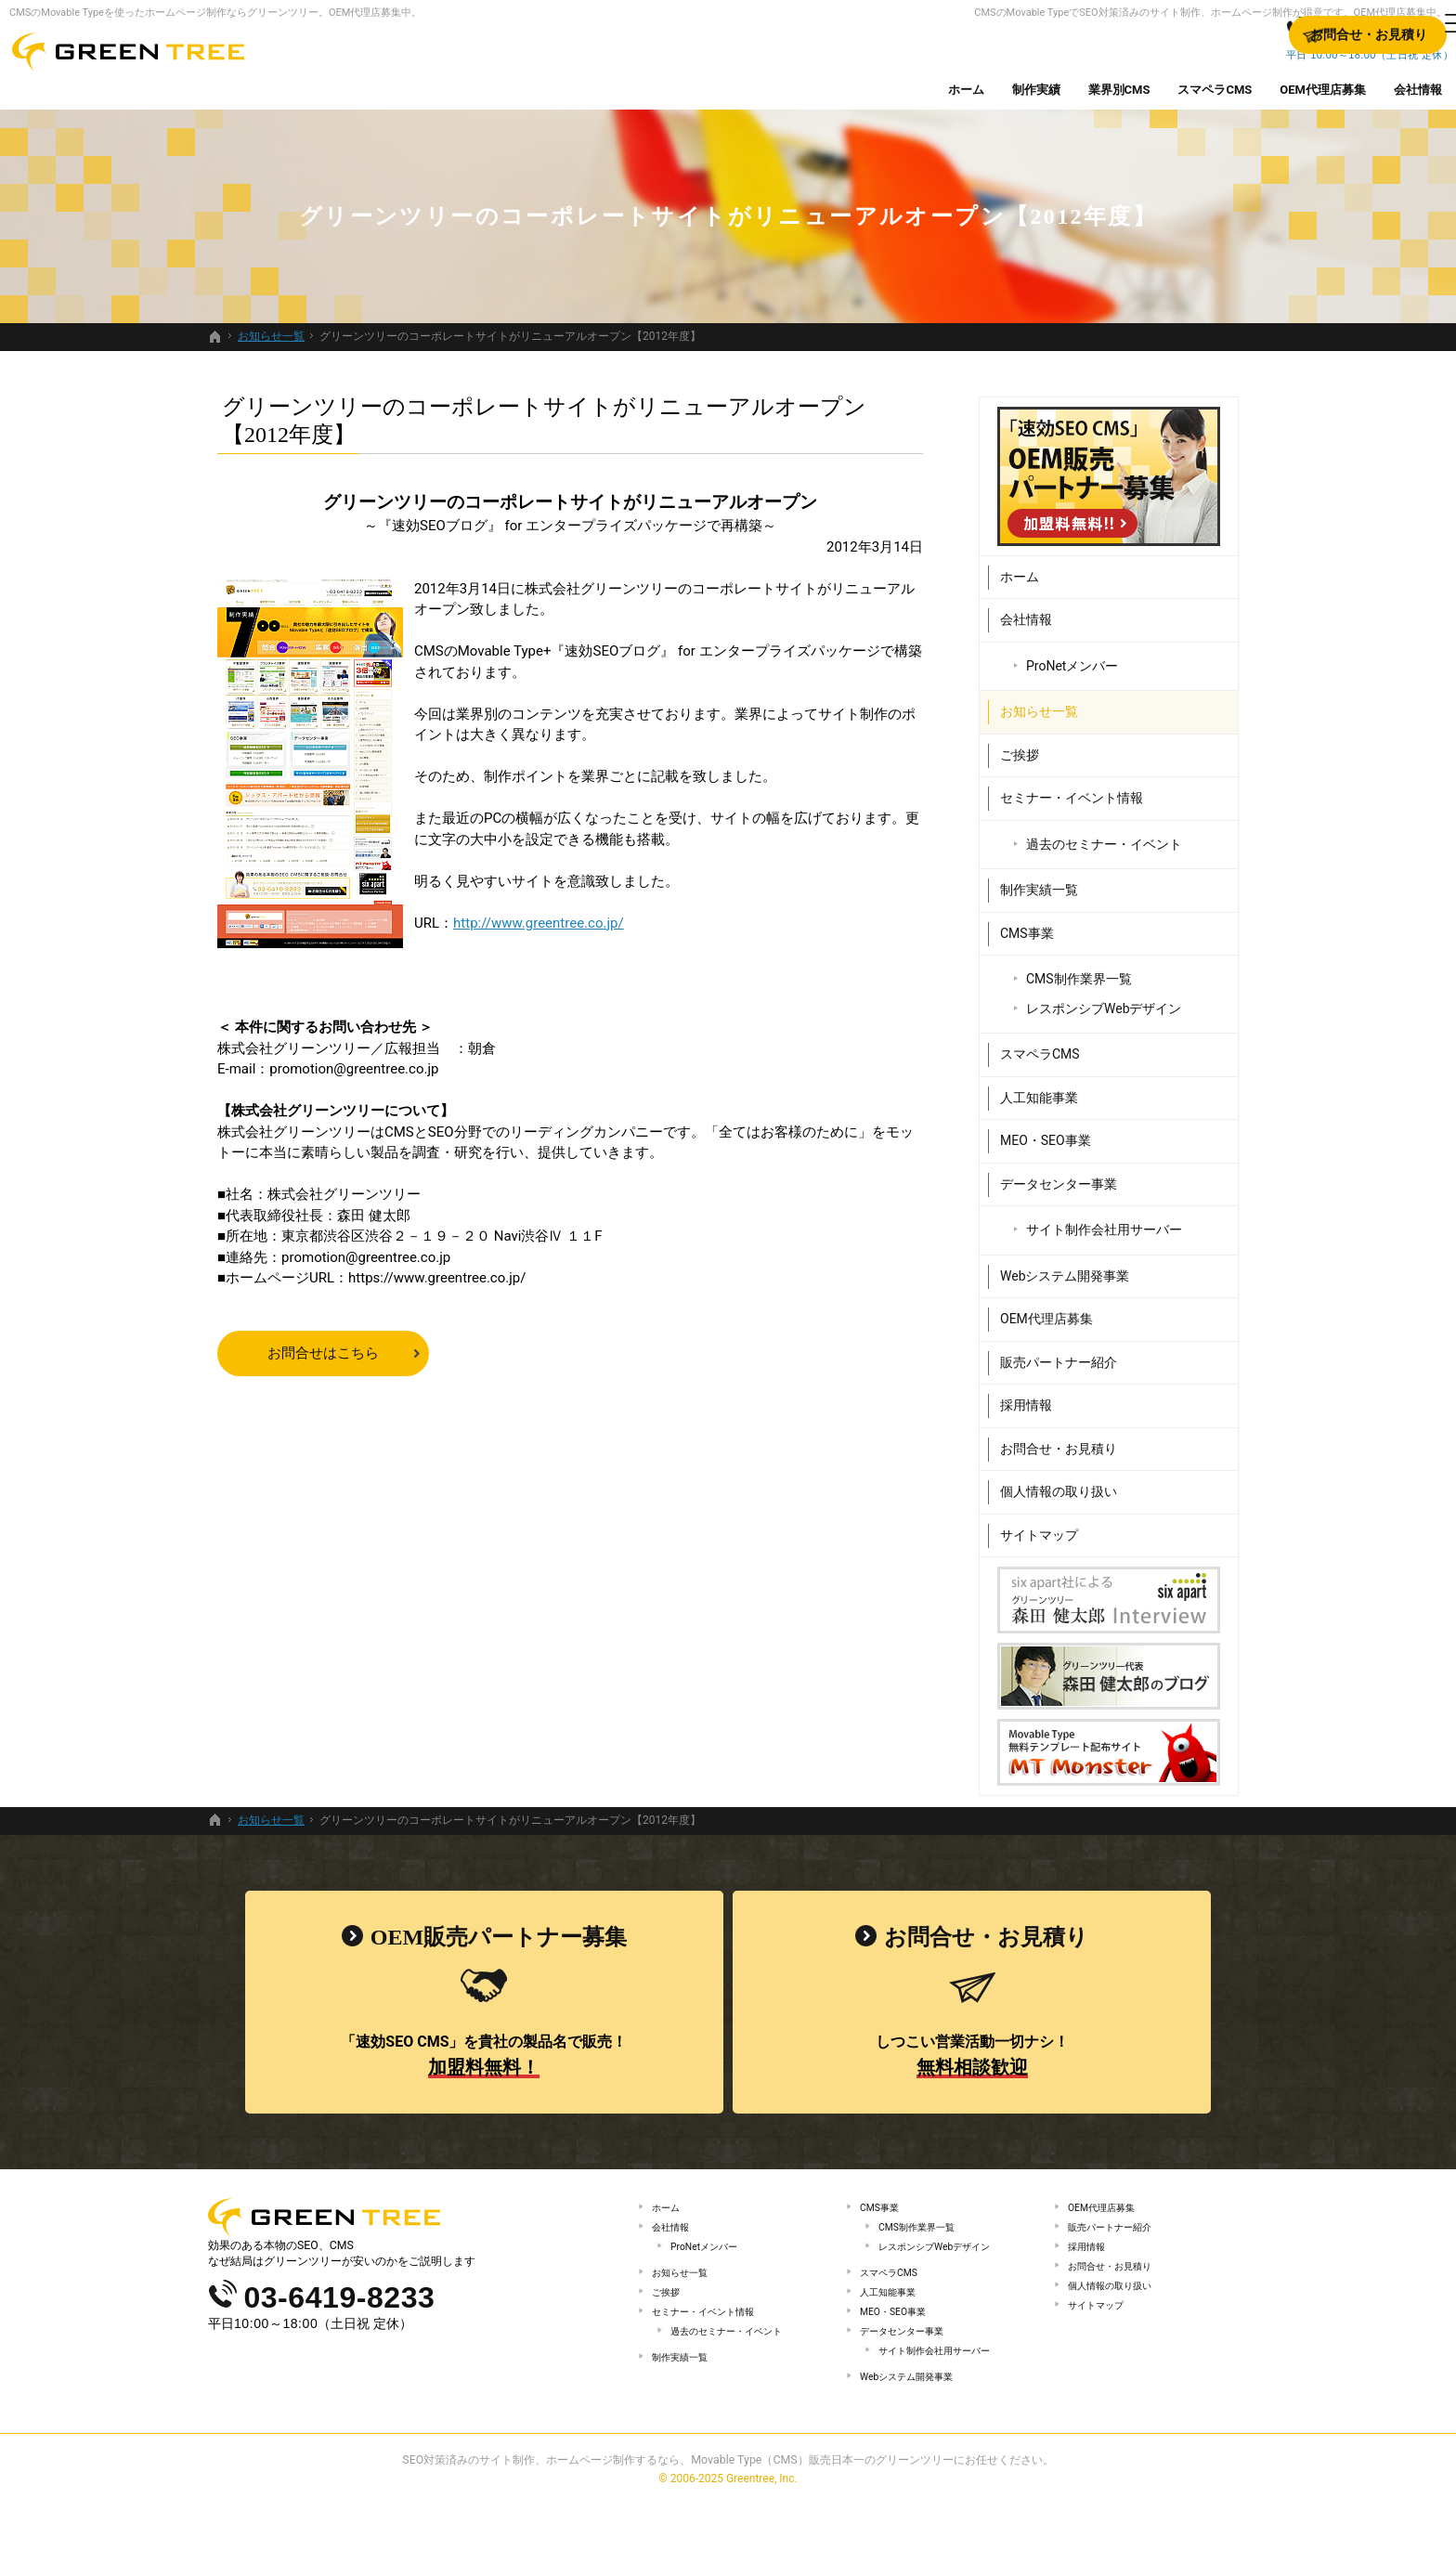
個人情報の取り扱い (1058, 1484)
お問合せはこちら (323, 1353)
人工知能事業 (1039, 1089)
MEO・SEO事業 (1045, 1132)
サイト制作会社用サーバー (1104, 1222)
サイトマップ (1039, 1526)
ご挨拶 (1019, 746)
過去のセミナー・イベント (1104, 835)
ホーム (1019, 568)
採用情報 (1026, 1397)
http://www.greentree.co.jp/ (538, 923)
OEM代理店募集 (1046, 1311)
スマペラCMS (1040, 1046)
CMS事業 (1027, 924)
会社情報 (1026, 612)
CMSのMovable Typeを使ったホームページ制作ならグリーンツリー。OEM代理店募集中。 (215, 13)
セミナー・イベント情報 (1071, 790)
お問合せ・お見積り (1058, 1440)
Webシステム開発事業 (1065, 1267)
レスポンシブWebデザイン (1104, 1000)
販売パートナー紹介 (1058, 1354)
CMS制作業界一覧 (1079, 971)
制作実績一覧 (1039, 882)
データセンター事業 (1058, 1175)
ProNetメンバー (1072, 657)
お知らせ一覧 (1039, 703)
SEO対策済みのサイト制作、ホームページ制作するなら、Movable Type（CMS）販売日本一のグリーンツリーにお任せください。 (727, 2507)
